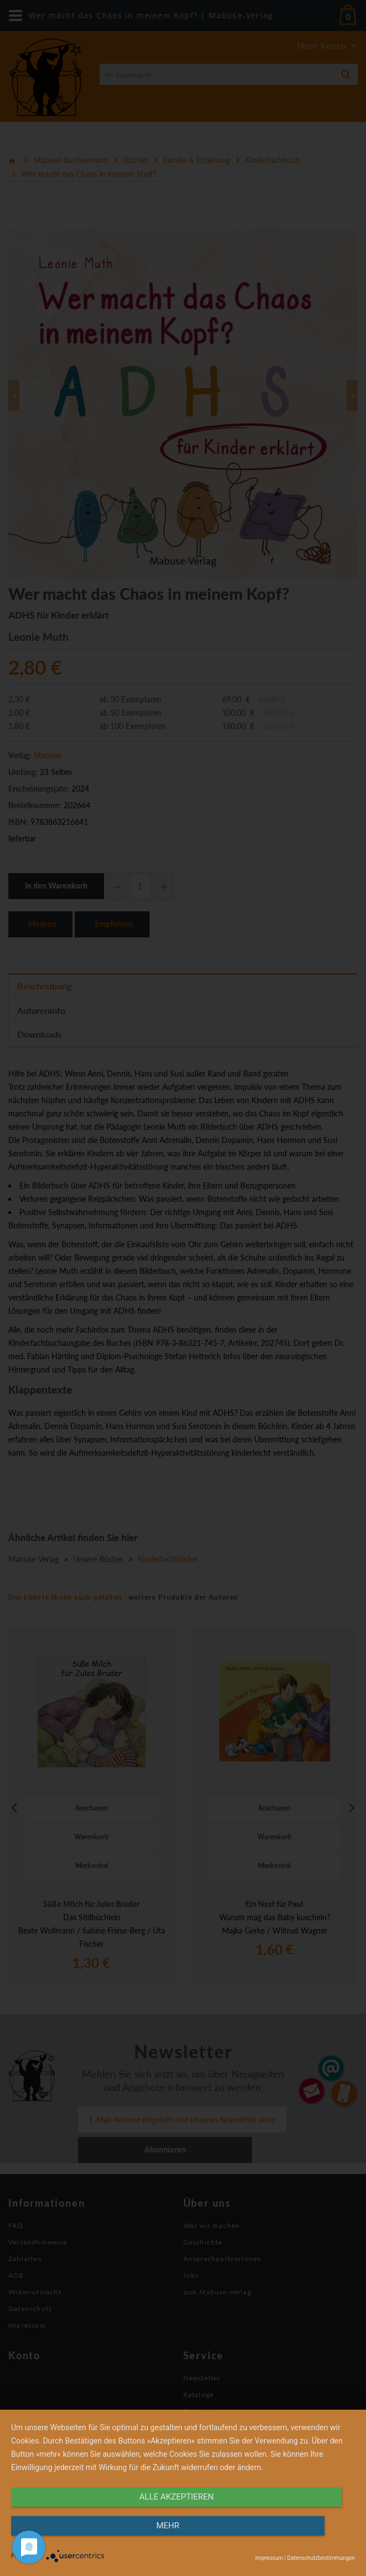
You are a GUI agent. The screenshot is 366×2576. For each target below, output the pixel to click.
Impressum (269, 2558)
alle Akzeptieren (131, 2536)
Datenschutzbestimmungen (321, 2558)
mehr (303, 2536)
